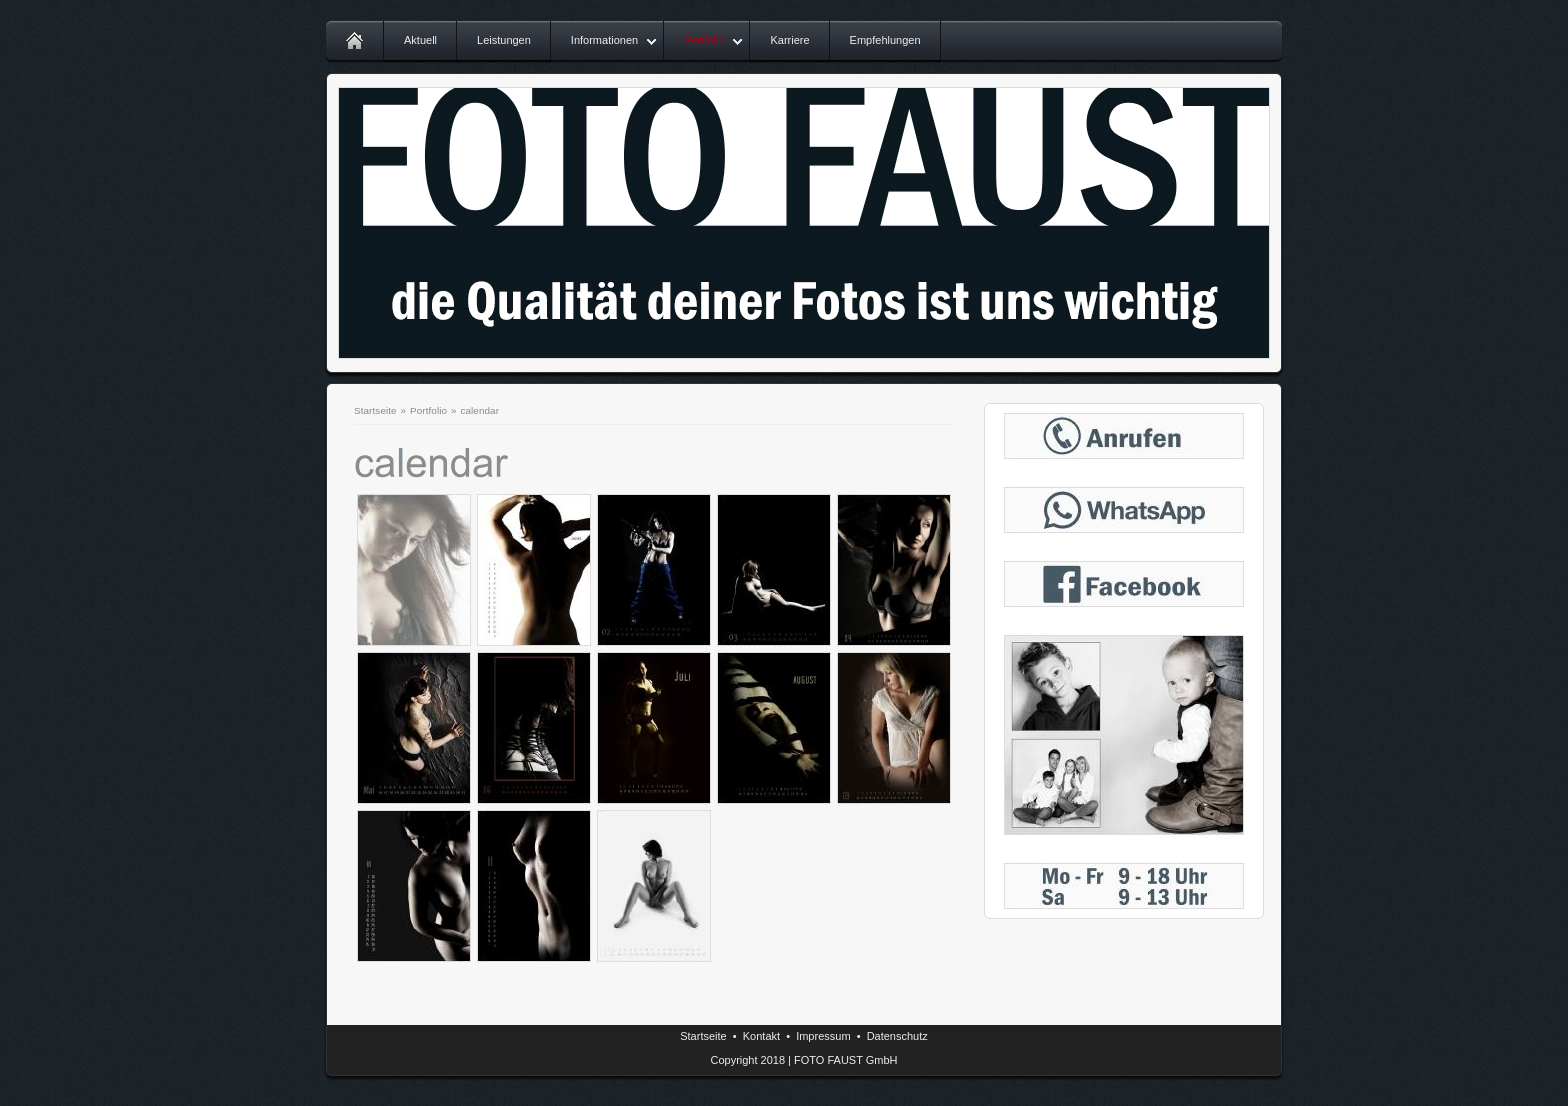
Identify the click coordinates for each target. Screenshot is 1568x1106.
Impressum (823, 1036)
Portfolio (704, 40)
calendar (479, 410)
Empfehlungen (885, 40)
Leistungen (504, 40)
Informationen (604, 40)
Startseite (375, 410)
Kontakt (761, 1036)
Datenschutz (897, 1036)
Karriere (789, 40)
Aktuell (420, 40)
